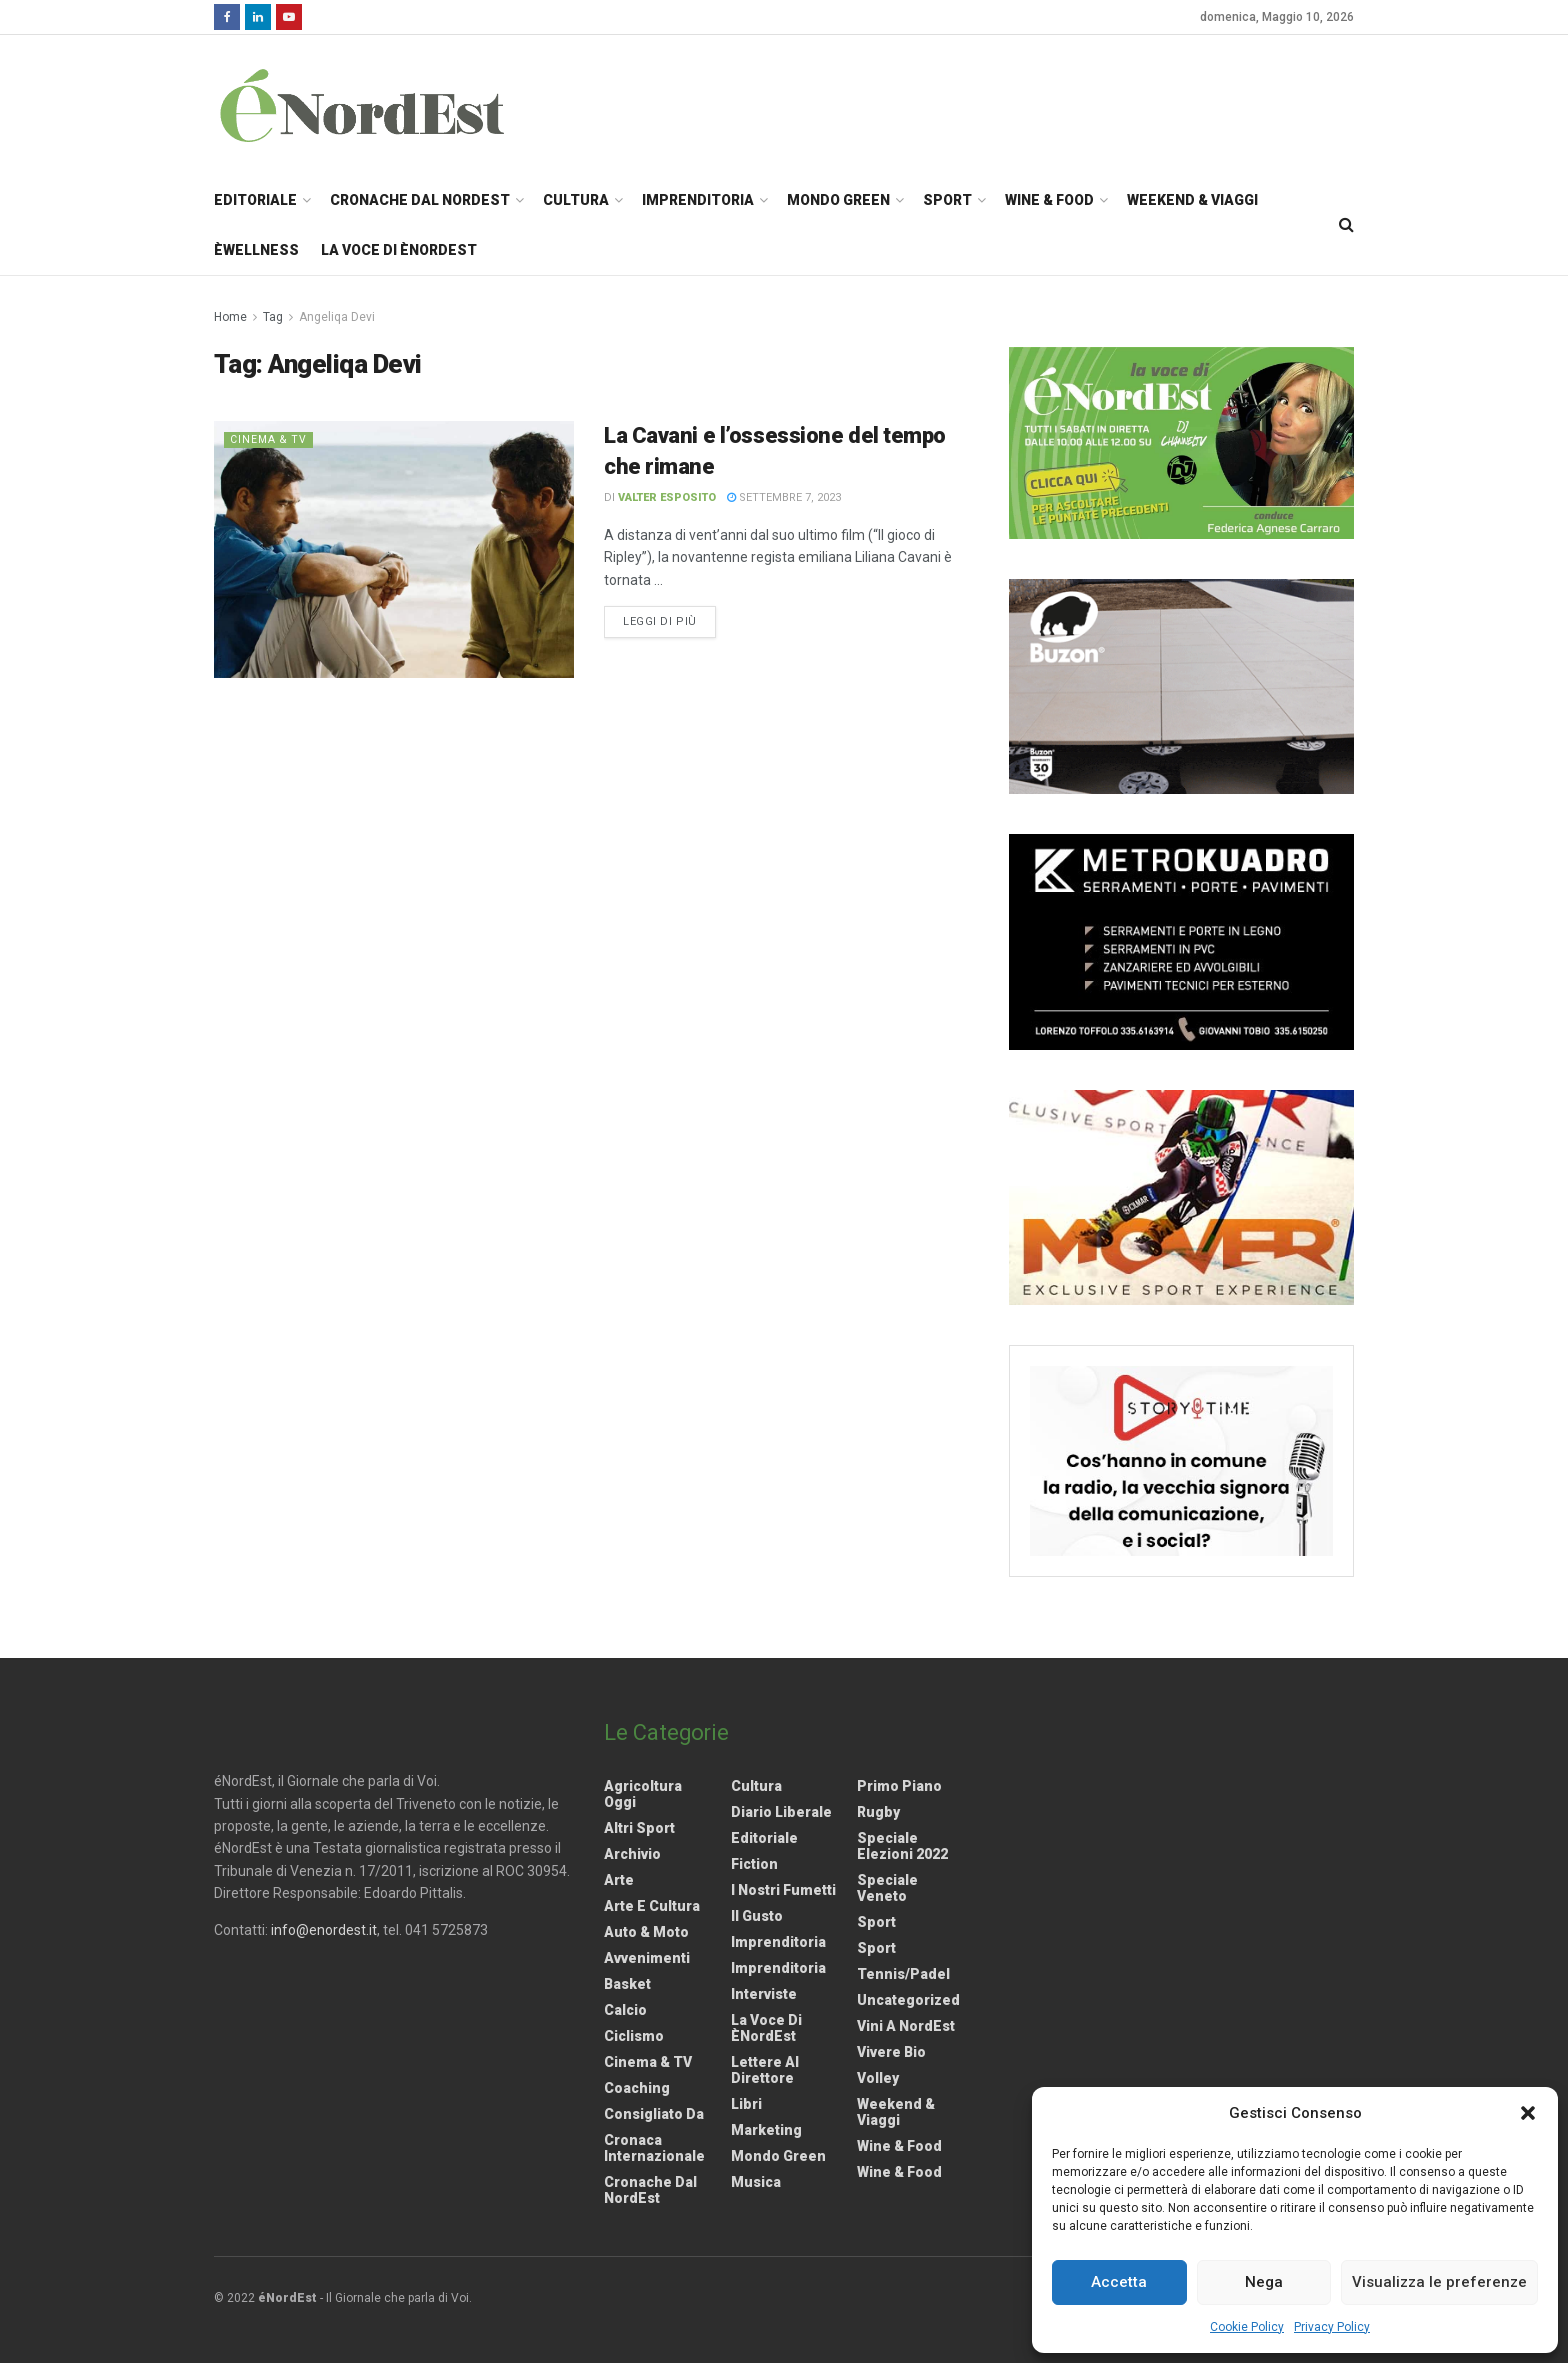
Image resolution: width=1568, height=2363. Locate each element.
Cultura (576, 200)
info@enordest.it (324, 1930)
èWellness (256, 250)
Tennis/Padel (903, 1974)
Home (230, 317)
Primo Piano (899, 1786)
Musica (756, 2182)
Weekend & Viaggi (1192, 200)
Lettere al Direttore (765, 2070)
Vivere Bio (891, 2052)
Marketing (766, 2130)
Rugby (878, 1812)
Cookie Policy (1247, 2327)
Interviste (764, 1994)
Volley (878, 2078)
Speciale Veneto (887, 1888)
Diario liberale (781, 1812)
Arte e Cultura (652, 1906)
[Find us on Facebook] (227, 17)
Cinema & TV (270, 439)
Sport (947, 200)
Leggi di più (669, 620)
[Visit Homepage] (388, 105)
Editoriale (255, 200)
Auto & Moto (646, 1932)
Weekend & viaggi (896, 2112)
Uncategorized (908, 2000)
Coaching (637, 2088)
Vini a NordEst (906, 2026)
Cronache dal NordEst (420, 200)
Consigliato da (654, 2114)
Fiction (754, 1864)
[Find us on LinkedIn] (258, 17)
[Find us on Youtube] (289, 17)
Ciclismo (634, 2036)
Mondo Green (838, 200)
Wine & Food (1049, 200)
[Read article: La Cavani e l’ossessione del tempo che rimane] (394, 549)
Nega (1264, 2282)
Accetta (1119, 2282)
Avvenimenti (647, 1958)
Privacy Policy (1332, 2327)
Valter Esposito (667, 497)
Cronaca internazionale (654, 2148)
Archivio (632, 1854)
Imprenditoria (698, 200)
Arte (619, 1880)
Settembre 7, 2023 (784, 497)
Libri (746, 2104)
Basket (627, 1984)
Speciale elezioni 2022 (902, 1846)
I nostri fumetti (783, 1890)
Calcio (625, 2010)
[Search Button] (1346, 225)
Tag (273, 317)
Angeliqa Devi (337, 317)
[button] (1528, 2113)
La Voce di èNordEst (399, 250)
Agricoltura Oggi (643, 1794)
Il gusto (757, 1916)
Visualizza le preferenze (1439, 2282)
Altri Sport (639, 1828)
